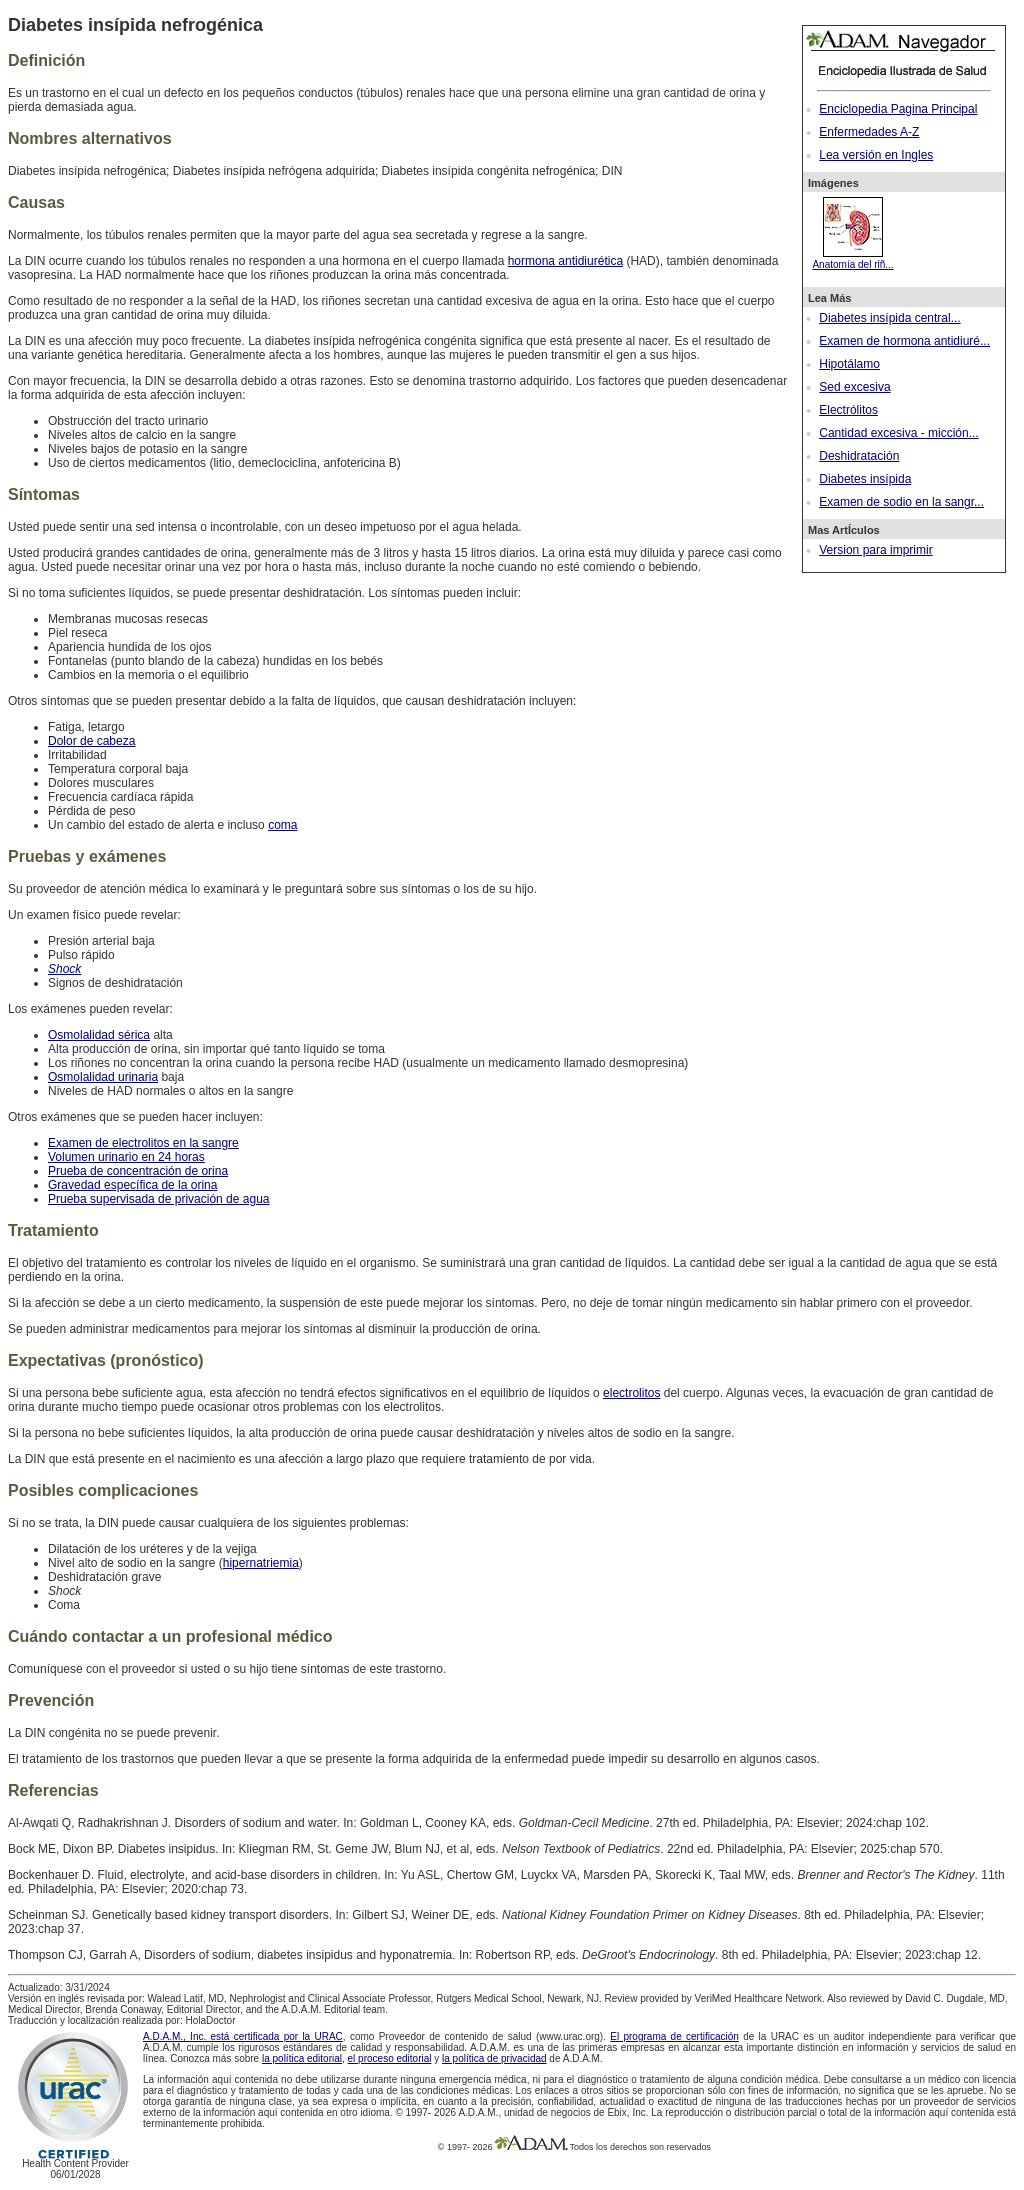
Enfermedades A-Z (869, 132)
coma (282, 825)
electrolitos (631, 1393)
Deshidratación (859, 456)
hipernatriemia (261, 1563)
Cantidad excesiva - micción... (898, 433)
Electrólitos (848, 410)
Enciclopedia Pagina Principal (898, 109)
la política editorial (302, 2058)
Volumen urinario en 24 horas (126, 1157)
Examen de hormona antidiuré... (904, 341)
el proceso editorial (390, 2058)
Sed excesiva (854, 387)
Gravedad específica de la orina (132, 1185)
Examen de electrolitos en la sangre (143, 1143)
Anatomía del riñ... (852, 259)
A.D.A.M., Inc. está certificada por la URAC (243, 2036)
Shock (64, 969)
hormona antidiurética (565, 261)
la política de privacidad (494, 2058)
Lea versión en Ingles (876, 155)
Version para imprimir (875, 550)
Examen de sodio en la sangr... (901, 502)
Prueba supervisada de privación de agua (158, 1199)
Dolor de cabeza (91, 741)
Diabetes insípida (865, 479)
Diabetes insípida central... (889, 318)
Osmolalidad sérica (99, 1035)
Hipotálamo (849, 364)
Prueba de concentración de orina (138, 1171)
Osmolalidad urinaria (103, 1077)
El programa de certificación (674, 2036)
